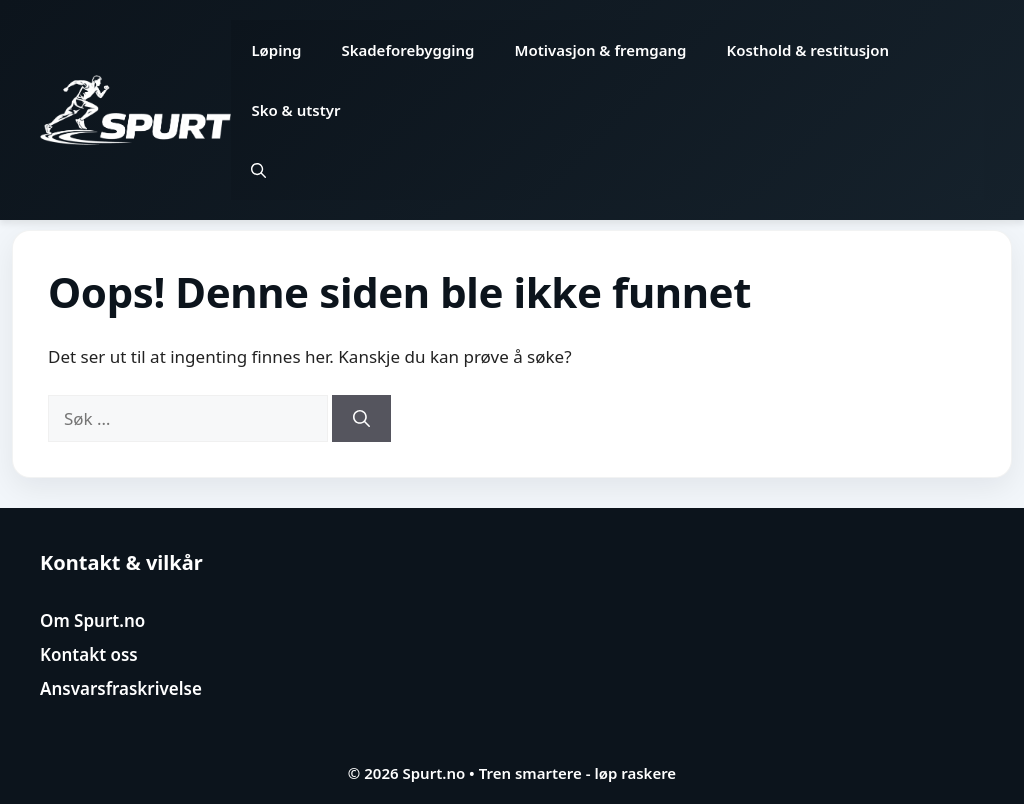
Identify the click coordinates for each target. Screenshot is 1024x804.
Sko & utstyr (295, 110)
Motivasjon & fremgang (601, 50)
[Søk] (361, 419)
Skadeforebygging (407, 50)
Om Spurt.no (92, 620)
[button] (258, 170)
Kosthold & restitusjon (808, 50)
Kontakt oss (89, 654)
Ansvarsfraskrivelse (121, 688)
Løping (276, 50)
